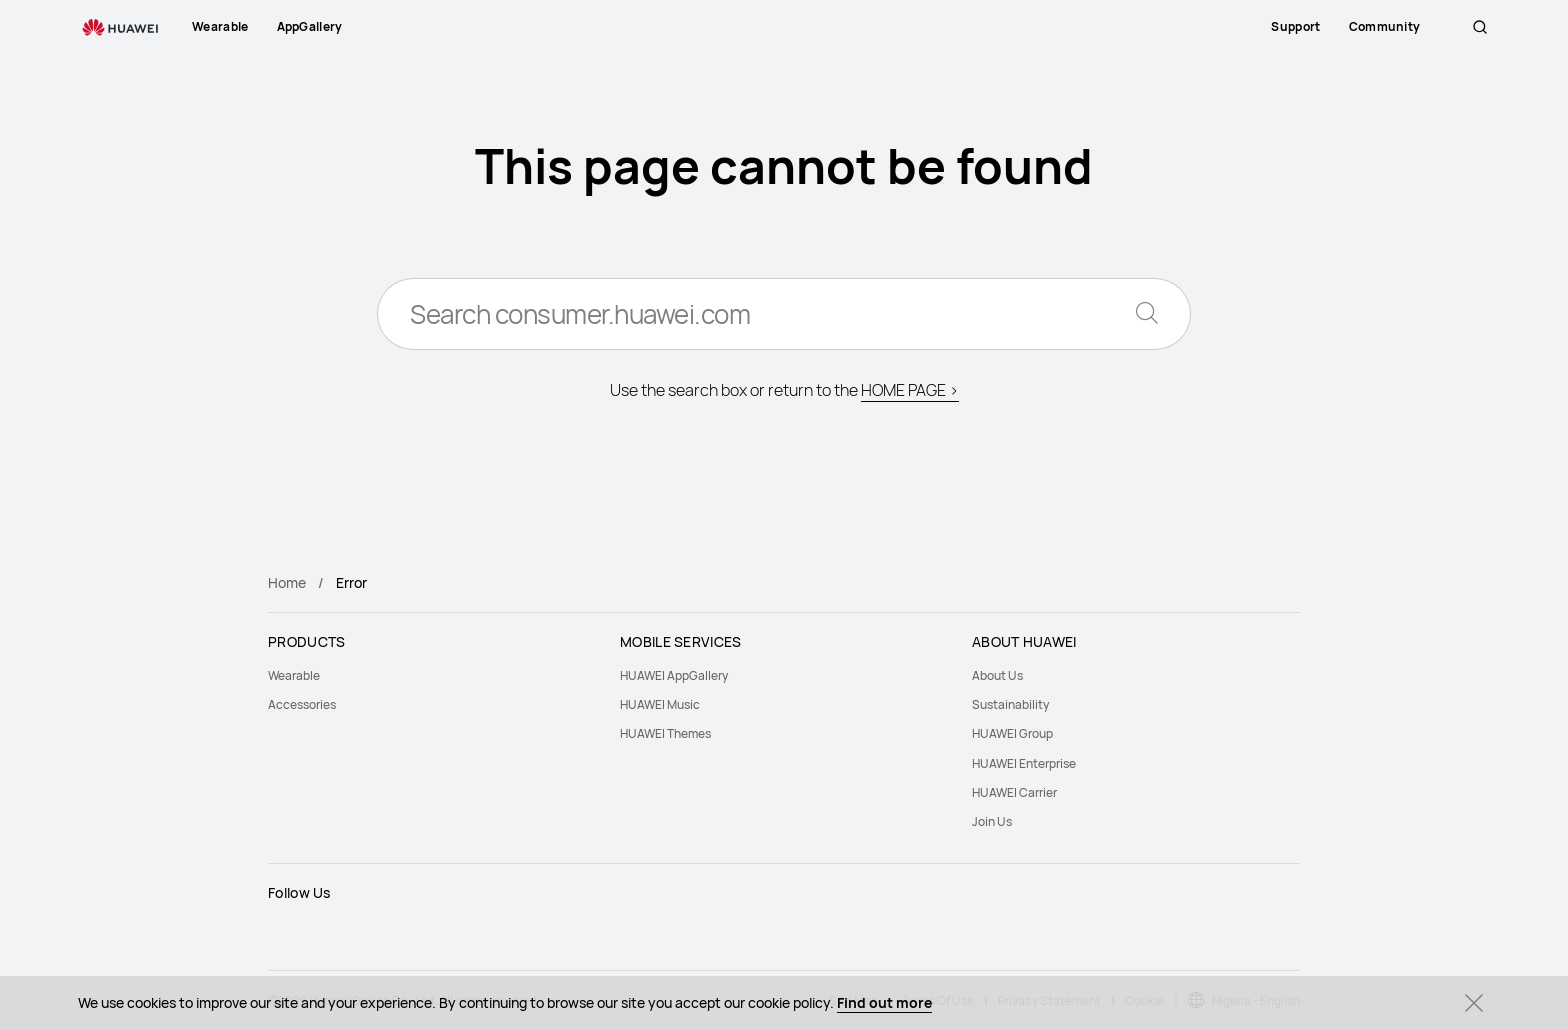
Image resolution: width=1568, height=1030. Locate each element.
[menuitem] (432, 675)
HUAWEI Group (1012, 733)
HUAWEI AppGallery (674, 675)
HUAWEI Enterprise (1024, 763)
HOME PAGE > (910, 390)
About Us (997, 675)
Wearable (294, 675)
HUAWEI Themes (665, 733)
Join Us (992, 821)
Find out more (884, 1002)
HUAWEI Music (660, 704)
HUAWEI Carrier (1014, 792)
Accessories (302, 704)
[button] (1480, 27)
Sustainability (1010, 704)
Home (287, 582)
